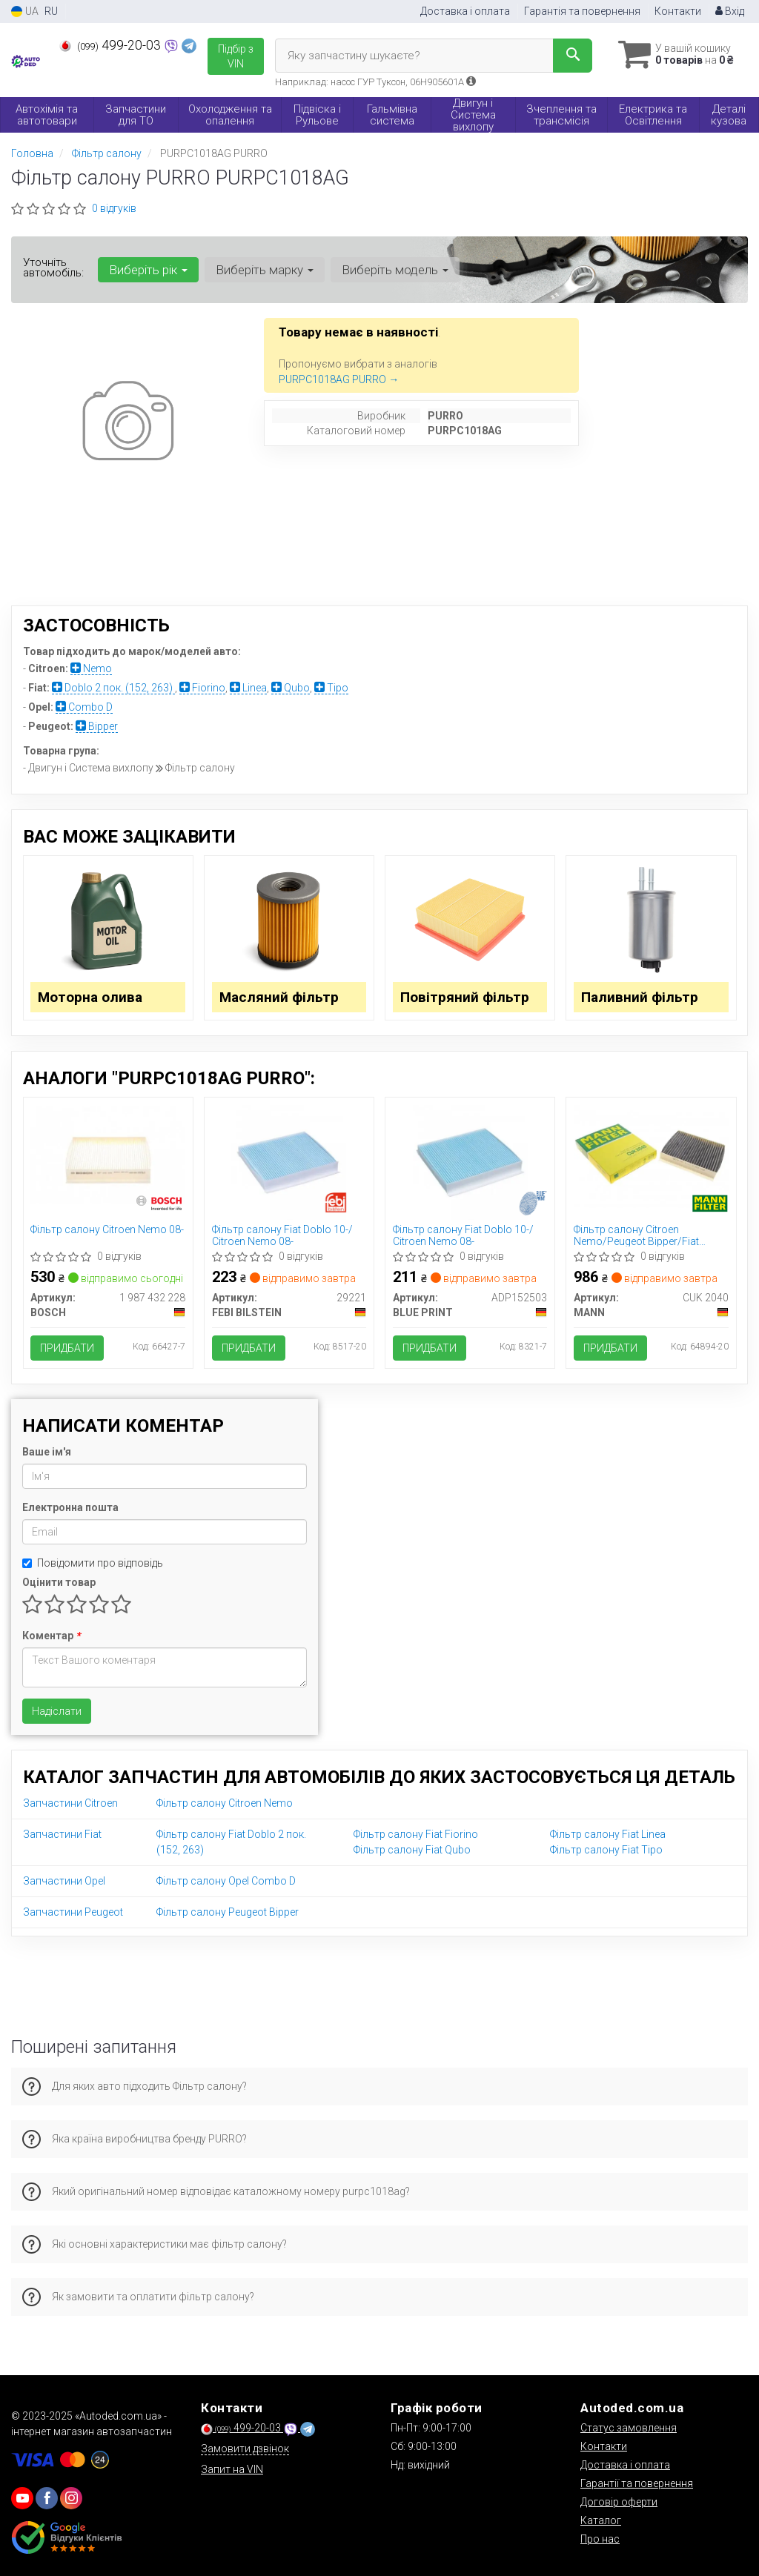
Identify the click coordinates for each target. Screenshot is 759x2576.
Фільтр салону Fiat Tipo (606, 1850)
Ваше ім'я (46, 1452)
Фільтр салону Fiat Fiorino (416, 1834)
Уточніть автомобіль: (53, 267)
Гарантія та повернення (582, 11)
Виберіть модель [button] (395, 269)
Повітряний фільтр (464, 997)
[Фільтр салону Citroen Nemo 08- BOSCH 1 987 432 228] (108, 1155)
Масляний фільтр (279, 997)
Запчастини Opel (64, 1881)
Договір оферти (618, 2502)
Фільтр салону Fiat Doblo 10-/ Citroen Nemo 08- (282, 1235)
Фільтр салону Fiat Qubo (412, 1850)
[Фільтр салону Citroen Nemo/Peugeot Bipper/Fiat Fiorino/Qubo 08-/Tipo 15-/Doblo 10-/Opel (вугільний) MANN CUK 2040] (651, 1155)
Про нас (600, 2539)
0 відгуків (114, 208)
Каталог (600, 2520)
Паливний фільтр (639, 997)
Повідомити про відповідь (92, 1563)
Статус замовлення (628, 2428)
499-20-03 (111, 45)
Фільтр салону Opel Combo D (226, 1881)
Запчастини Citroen (70, 1803)
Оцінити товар (59, 1582)
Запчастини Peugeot (73, 1912)
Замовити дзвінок (245, 2448)
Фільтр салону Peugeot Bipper (227, 1912)
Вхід (729, 11)
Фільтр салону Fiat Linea (608, 1834)
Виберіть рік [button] (148, 269)
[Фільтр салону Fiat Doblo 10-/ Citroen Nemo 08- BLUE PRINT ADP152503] (470, 1161)
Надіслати (57, 1711)
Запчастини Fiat (62, 1834)
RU (51, 11)
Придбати (68, 1348)
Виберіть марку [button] (265, 269)
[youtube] (22, 2498)
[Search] (572, 56)
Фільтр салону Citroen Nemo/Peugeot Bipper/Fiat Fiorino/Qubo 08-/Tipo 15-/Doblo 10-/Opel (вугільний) (647, 1235)
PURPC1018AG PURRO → (339, 379)
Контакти (677, 11)
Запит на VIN (232, 2469)
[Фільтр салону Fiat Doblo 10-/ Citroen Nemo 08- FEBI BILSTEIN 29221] (288, 1161)
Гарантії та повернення (636, 2483)
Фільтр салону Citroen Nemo (224, 1803)
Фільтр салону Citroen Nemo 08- (108, 1229)
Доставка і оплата (465, 11)
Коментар (51, 1635)
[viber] (47, 2498)
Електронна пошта (70, 1507)
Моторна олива (91, 997)
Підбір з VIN (235, 56)
